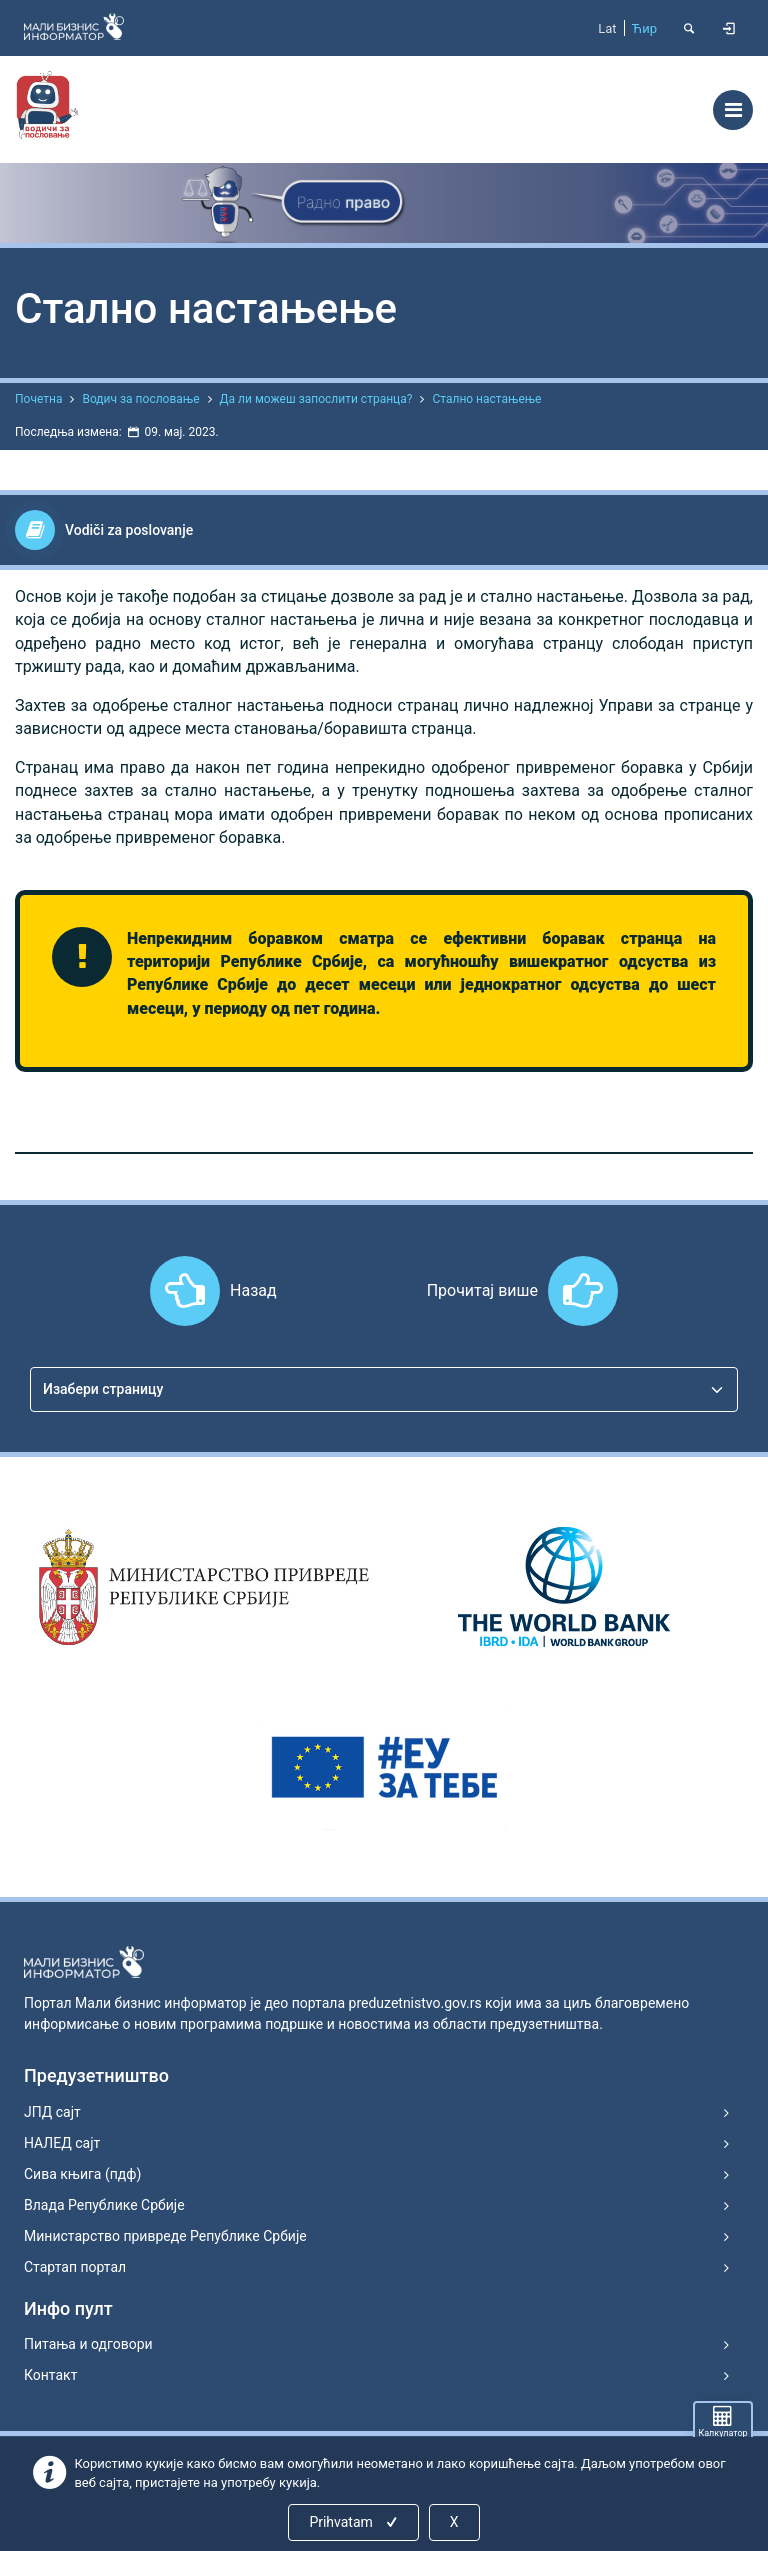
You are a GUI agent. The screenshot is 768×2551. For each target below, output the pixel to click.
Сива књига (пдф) (82, 2174)
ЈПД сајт (52, 2112)
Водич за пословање (140, 399)
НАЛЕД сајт (62, 2143)
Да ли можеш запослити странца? (316, 399)
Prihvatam (354, 2522)
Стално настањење (486, 399)
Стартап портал (75, 2267)
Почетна (38, 399)
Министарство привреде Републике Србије (165, 2236)
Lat (607, 28)
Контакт (50, 2375)
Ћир (644, 28)
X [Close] (454, 2522)
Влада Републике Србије (104, 2205)
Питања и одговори (88, 2344)
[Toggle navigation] (733, 110)
